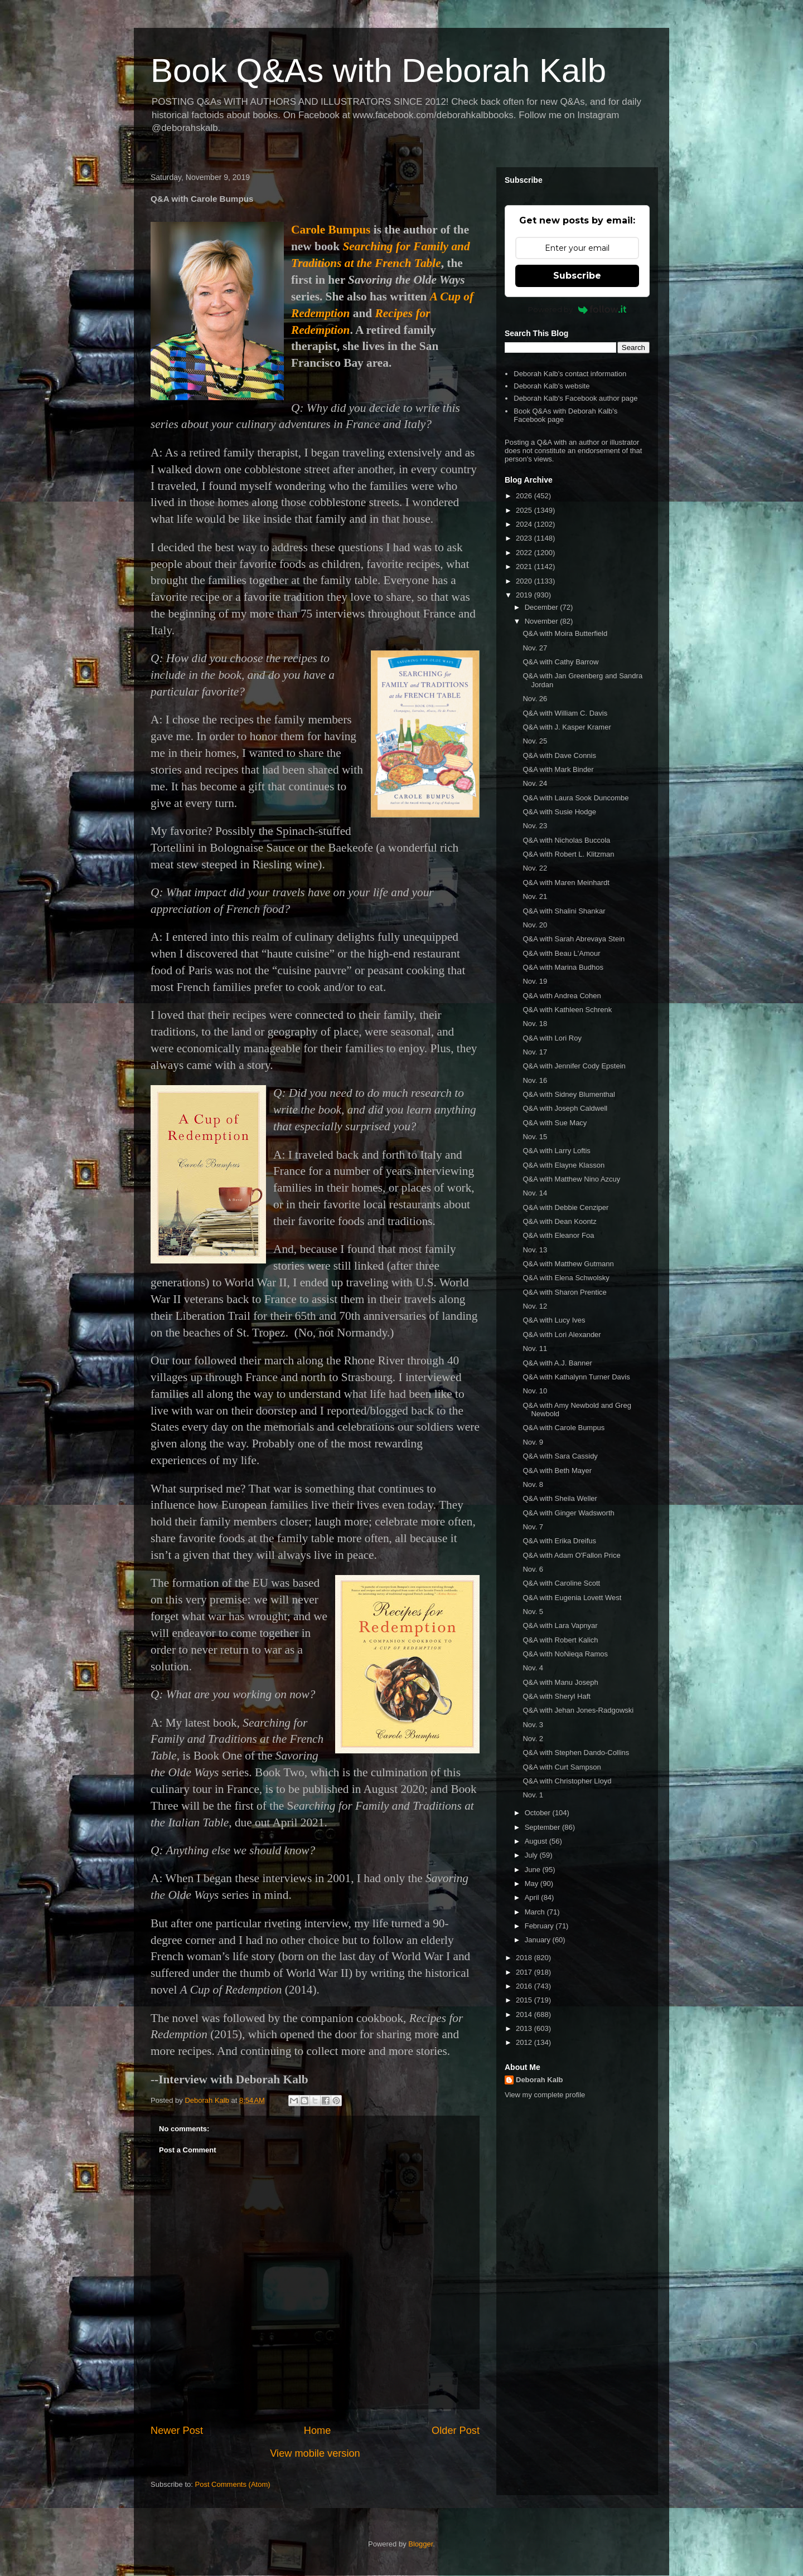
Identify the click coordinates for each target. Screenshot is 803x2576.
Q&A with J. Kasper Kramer (567, 727)
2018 (525, 1957)
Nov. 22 (535, 868)
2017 (525, 1972)
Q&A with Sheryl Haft (556, 1696)
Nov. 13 (535, 1250)
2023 (525, 538)
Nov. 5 (533, 1611)
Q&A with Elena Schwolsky (566, 1278)
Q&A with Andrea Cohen (562, 995)
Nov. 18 (535, 1023)
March (536, 1912)
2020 (525, 581)
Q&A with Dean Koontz (559, 1221)
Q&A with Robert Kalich (560, 1640)
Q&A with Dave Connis (559, 755)
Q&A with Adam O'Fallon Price (571, 1555)
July (532, 1855)
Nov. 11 (535, 1348)
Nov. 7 (533, 1527)
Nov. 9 (533, 1442)
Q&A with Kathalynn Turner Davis (576, 1377)
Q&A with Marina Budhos (563, 967)
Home (317, 2430)
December (542, 607)
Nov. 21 (535, 896)
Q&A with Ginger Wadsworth (568, 1513)
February (540, 1926)
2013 (525, 2028)
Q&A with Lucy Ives (554, 1320)
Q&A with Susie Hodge (559, 812)
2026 (525, 496)
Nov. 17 (535, 1052)
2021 (525, 566)
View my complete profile (545, 2095)
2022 (525, 552)
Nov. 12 (535, 1306)
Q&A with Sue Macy (555, 1123)
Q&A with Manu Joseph (560, 1682)
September (543, 1827)
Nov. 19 (535, 981)
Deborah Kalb (539, 2080)
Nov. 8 (533, 1484)
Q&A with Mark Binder (558, 769)
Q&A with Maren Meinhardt (566, 882)
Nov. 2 (533, 1738)
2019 (525, 595)
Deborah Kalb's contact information (570, 374)
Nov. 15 (535, 1137)
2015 (525, 2000)
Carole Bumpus (330, 229)
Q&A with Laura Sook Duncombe (575, 798)
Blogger (420, 2544)
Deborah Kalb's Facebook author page (575, 398)
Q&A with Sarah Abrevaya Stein (574, 939)
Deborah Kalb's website (551, 386)
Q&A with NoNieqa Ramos (565, 1654)
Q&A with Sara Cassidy (560, 1456)
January (539, 1940)
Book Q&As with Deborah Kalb (378, 70)
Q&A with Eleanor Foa (558, 1235)
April (533, 1897)
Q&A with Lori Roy (552, 1038)
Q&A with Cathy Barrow (560, 662)
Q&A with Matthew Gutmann (568, 1264)
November (542, 621)
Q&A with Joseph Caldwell (565, 1108)
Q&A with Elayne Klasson (563, 1165)
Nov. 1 (533, 1795)
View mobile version (315, 2453)
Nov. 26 (535, 698)
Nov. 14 (535, 1193)
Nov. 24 (535, 783)
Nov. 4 (533, 1668)
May (532, 1883)
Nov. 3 (533, 1724)
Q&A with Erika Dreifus (559, 1541)
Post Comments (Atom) (232, 2484)
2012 (525, 2042)
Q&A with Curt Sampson (562, 1767)
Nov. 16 (535, 1080)
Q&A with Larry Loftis (556, 1150)
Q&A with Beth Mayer (557, 1470)
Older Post (456, 2430)
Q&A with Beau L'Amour (561, 953)
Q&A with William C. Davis (565, 713)
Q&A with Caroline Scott (561, 1583)
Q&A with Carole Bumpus (563, 1427)
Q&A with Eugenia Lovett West (572, 1597)
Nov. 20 (535, 925)
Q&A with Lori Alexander (562, 1334)
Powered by (577, 309)
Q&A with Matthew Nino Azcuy (571, 1179)
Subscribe (577, 275)
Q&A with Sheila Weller (560, 1498)
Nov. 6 (533, 1569)
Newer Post (177, 2430)
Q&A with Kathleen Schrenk (567, 1009)
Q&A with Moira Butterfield (565, 633)
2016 (525, 1986)
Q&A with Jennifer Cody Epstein (574, 1066)
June (534, 1869)
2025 (525, 510)
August (537, 1841)
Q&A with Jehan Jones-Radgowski (578, 1710)
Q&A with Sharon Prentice (564, 1292)
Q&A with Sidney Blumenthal (569, 1094)
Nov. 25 (535, 741)
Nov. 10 (535, 1391)
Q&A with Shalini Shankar (564, 911)
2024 (525, 524)
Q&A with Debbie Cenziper (565, 1207)
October (539, 1813)
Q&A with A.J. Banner (557, 1363)
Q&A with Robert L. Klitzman (568, 854)
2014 (525, 2014)
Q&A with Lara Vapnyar (560, 1625)
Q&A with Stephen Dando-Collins (576, 1752)
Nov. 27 (535, 648)
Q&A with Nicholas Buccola (566, 840)
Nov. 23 (535, 826)
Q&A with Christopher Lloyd (567, 1781)
